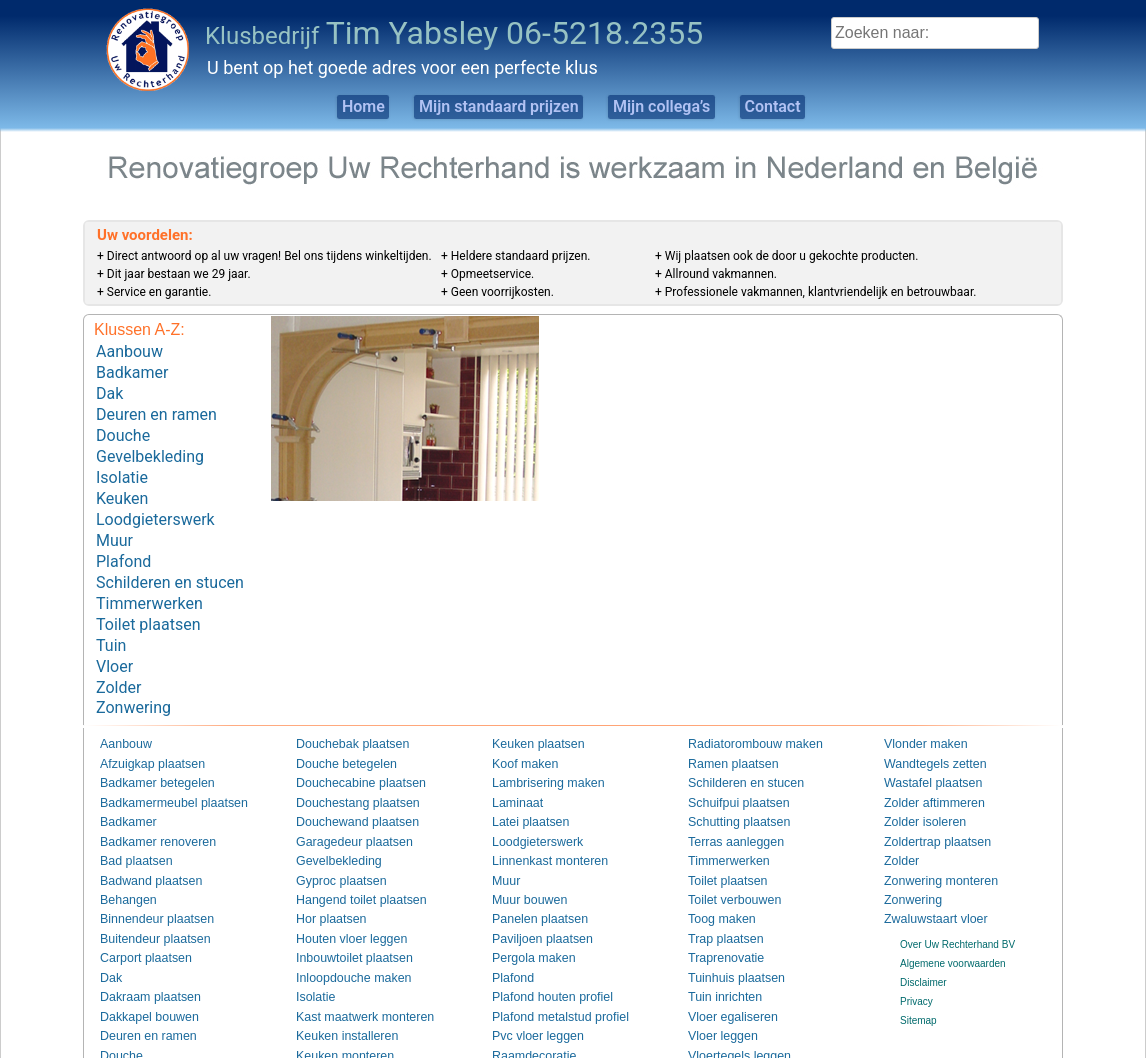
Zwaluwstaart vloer (925, 879)
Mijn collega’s (673, 106)
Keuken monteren (335, 1014)
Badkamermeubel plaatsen (159, 764)
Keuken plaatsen (529, 707)
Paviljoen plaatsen (532, 898)
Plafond (123, 539)
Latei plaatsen (523, 783)
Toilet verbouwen (725, 860)
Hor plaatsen (324, 879)
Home (326, 106)
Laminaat (512, 764)
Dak (109, 388)
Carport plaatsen (137, 918)
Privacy (916, 961)
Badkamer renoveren (146, 802)
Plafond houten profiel (540, 956)
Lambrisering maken (537, 745)
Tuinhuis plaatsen (727, 937)
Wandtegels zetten (925, 726)
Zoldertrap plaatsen (927, 802)
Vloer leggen (716, 994)
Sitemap (918, 980)
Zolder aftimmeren (924, 764)
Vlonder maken (917, 707)
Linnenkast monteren (538, 822)
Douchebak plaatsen (341, 707)
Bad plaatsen (129, 822)
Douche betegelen (336, 726)
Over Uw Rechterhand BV (957, 903)
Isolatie (122, 463)
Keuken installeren (337, 994)
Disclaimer (923, 942)
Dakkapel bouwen (140, 975)
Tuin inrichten (718, 956)
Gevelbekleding (150, 444)
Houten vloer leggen (341, 898)
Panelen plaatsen (530, 879)
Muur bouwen (522, 860)
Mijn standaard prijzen (485, 106)
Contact (807, 106)
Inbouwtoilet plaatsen (343, 918)
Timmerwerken (149, 577)
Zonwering (133, 671)
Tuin (111, 614)
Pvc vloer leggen (529, 994)
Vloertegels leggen (729, 1014)
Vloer (114, 633)
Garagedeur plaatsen (343, 802)
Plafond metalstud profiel (547, 975)
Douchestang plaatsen (346, 764)
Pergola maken (525, 918)
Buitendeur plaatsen (144, 898)
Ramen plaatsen (724, 726)
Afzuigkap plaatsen (142, 726)
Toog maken (715, 879)
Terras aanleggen (726, 802)
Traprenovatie (718, 918)
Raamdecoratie (526, 1014)
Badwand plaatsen (141, 841)
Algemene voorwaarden (953, 922)
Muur (114, 520)
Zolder (118, 652)
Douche (123, 426)
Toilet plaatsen (148, 595)
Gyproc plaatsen (332, 841)
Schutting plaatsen (729, 783)
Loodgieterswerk (155, 501)
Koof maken (518, 726)
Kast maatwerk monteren (351, 975)
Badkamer (132, 369)
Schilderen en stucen (170, 558)
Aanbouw (129, 350)
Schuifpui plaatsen (729, 764)
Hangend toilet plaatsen (348, 860)
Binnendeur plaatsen (146, 879)
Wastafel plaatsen (923, 745)
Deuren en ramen (156, 407)
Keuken (122, 482)
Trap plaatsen (718, 898)
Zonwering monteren (930, 841)
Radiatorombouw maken (742, 707)
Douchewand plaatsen (345, 783)
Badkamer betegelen (146, 745)
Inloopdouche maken (342, 937)
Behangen (123, 860)
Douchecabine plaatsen (348, 745)
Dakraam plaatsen (140, 956)
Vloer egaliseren (724, 975)
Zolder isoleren (917, 783)
